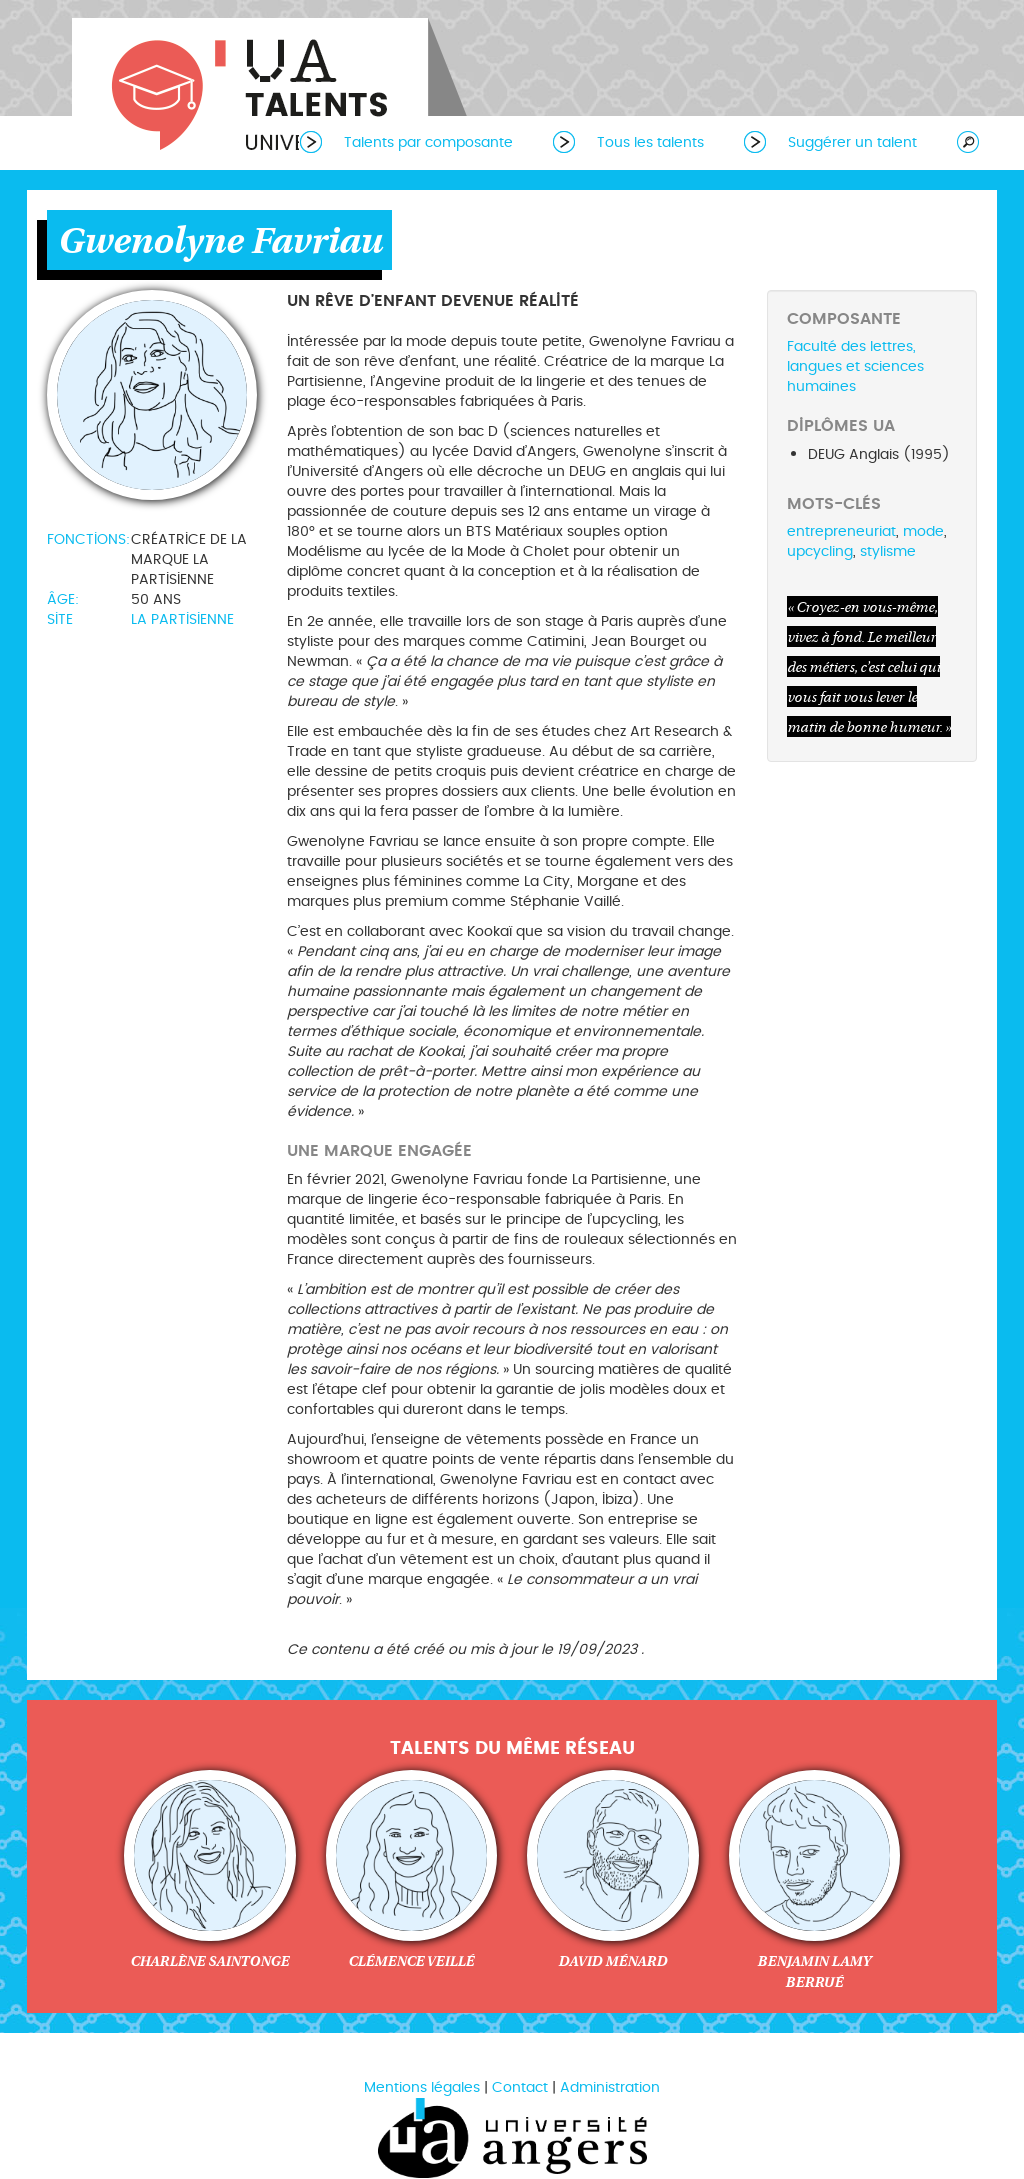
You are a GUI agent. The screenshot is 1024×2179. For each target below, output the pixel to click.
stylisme (888, 551)
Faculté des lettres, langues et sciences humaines (855, 366)
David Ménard (612, 1961)
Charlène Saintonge (209, 1961)
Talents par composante (428, 142)
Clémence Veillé (411, 1961)
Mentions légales (422, 2087)
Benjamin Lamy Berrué (814, 1971)
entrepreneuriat (841, 531)
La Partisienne (182, 619)
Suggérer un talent (852, 142)
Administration (610, 2087)
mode (923, 531)
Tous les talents (650, 142)
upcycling (820, 551)
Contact (520, 2087)
